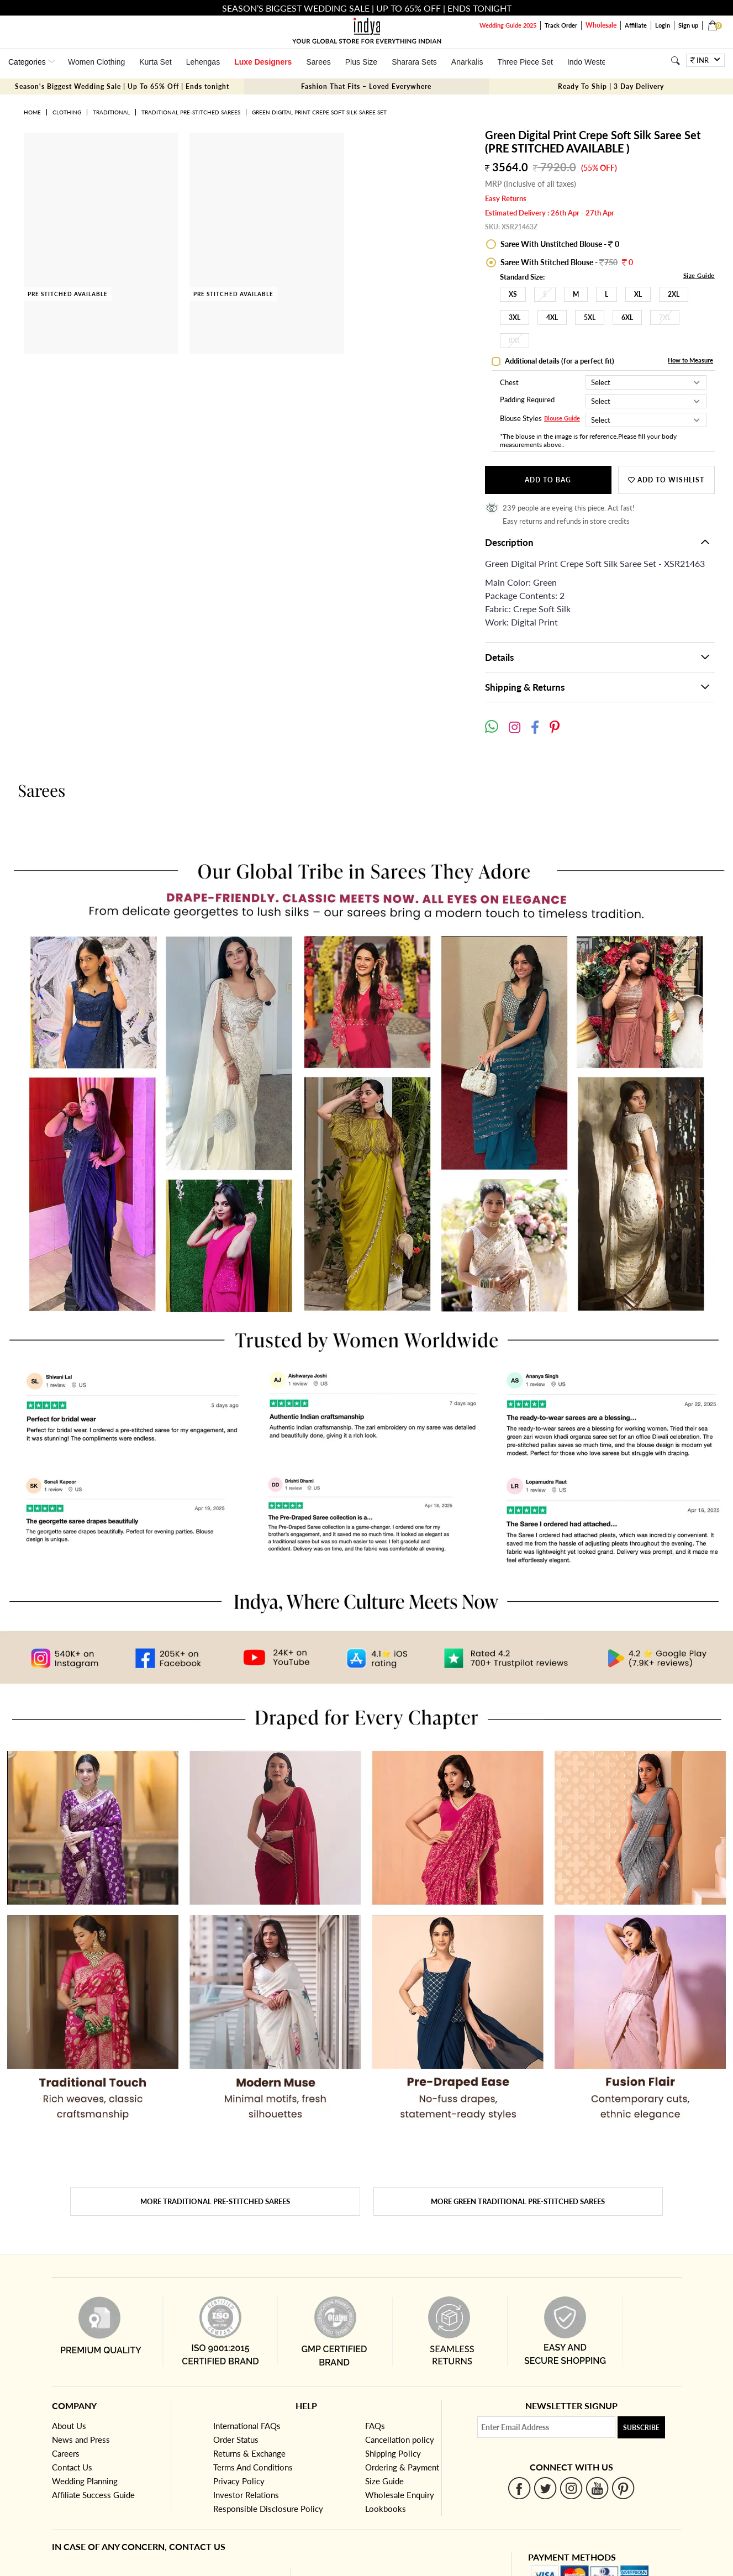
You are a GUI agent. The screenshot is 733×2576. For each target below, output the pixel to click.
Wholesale (601, 25)
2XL (673, 294)
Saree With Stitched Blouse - (566, 262)
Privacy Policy (239, 2481)
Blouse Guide (562, 419)
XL (638, 294)
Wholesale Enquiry (399, 2495)
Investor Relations (246, 2495)
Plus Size (361, 61)
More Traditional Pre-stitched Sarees (215, 2201)
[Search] (675, 60)
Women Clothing (96, 61)
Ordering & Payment (402, 2467)
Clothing (66, 112)
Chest (509, 382)
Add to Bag (548, 480)
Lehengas (203, 61)
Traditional (111, 112)
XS (513, 294)
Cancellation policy (399, 2439)
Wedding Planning (85, 2481)
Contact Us (72, 2467)
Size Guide (699, 275)
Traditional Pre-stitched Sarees (190, 112)
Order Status (236, 2439)
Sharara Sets (414, 61)
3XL (514, 317)
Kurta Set (155, 61)
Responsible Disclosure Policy (268, 2509)
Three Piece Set (524, 61)
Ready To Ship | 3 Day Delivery (611, 86)
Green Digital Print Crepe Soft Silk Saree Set (319, 112)
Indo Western (590, 61)
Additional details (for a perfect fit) (558, 360)
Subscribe (641, 2427)
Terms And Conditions (253, 2467)
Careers (66, 2453)
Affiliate (636, 25)
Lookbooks (385, 2509)
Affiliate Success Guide (93, 2495)
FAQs (375, 2426)
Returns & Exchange (249, 2453)
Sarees (318, 61)
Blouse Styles (521, 419)
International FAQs (247, 2426)
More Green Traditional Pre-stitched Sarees (518, 2201)
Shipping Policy (393, 2453)
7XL (665, 317)
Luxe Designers (263, 61)
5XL (589, 317)
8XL (514, 341)
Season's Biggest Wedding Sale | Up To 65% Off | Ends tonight (122, 86)
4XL (552, 317)
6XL (627, 317)
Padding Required (527, 400)
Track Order (561, 25)
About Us (69, 2426)
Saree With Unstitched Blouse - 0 (559, 244)
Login (662, 25)
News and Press (81, 2439)
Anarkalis (467, 61)
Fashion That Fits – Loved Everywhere (366, 86)
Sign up (688, 25)
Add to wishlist (666, 480)
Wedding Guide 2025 (507, 25)
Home (32, 112)
